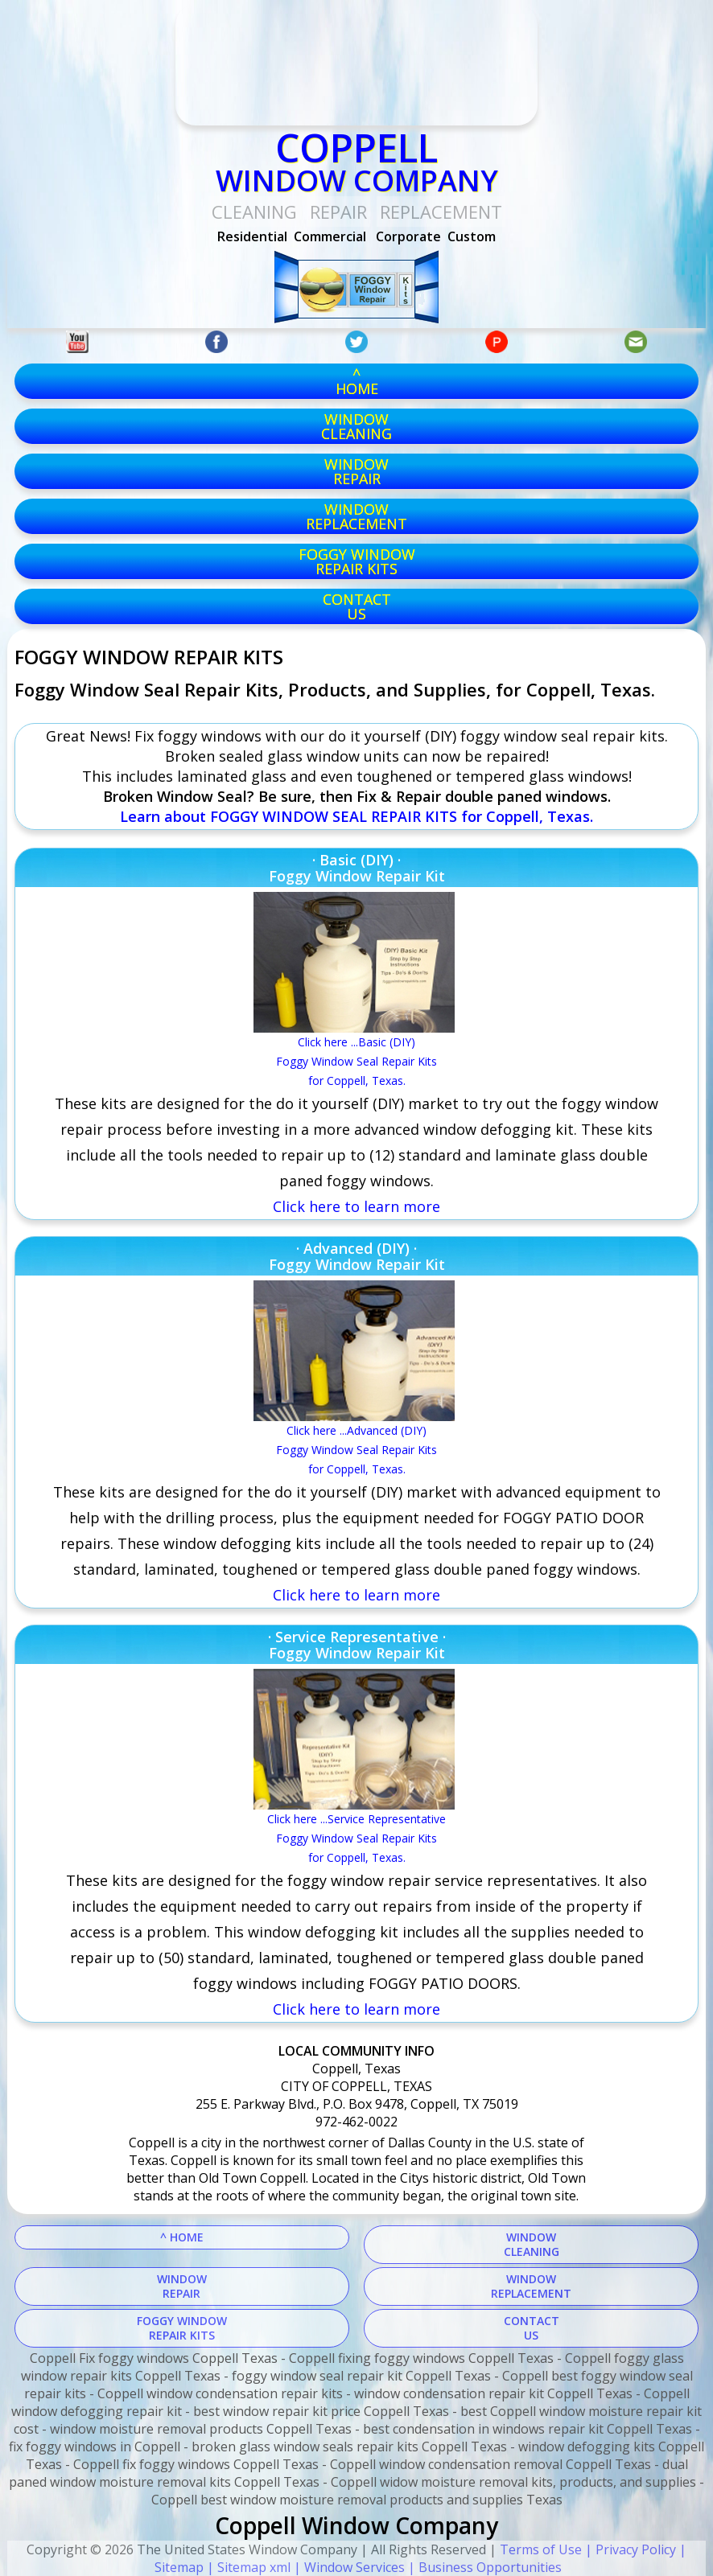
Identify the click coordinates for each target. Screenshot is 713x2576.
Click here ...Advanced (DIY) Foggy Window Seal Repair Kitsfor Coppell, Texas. (356, 1450)
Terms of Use (541, 2549)
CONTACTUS (357, 606)
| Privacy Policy (629, 2549)
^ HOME (182, 2237)
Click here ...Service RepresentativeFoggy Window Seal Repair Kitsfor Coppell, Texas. (356, 1838)
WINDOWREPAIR (182, 2286)
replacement (441, 211)
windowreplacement (356, 516)
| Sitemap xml (247, 2567)
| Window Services (348, 2567)
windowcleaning (356, 426)
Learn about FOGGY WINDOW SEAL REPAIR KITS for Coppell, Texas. (356, 816)
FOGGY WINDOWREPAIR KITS (182, 2328)
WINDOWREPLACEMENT (531, 2286)
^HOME (357, 381)
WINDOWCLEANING (531, 2244)
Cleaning (254, 211)
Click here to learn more (356, 1594)
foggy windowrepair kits (357, 561)
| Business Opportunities (483, 2567)
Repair (338, 211)
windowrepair (356, 471)
